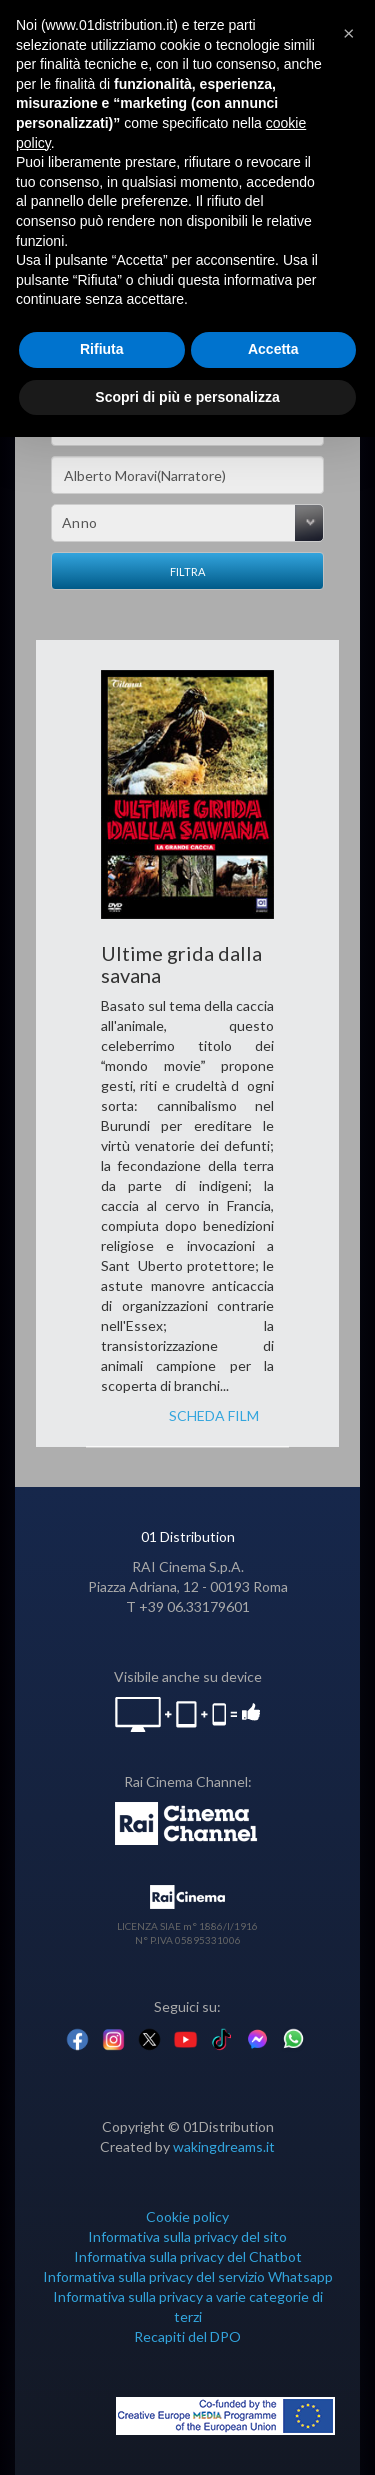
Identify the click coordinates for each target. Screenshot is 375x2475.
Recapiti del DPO (187, 2336)
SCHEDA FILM (214, 1415)
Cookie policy (187, 2216)
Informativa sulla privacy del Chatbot (188, 2256)
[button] (349, 32)
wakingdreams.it (224, 2146)
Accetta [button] (273, 349)
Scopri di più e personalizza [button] (187, 397)
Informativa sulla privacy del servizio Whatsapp (188, 2276)
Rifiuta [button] (102, 349)
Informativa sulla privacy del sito (187, 2236)
